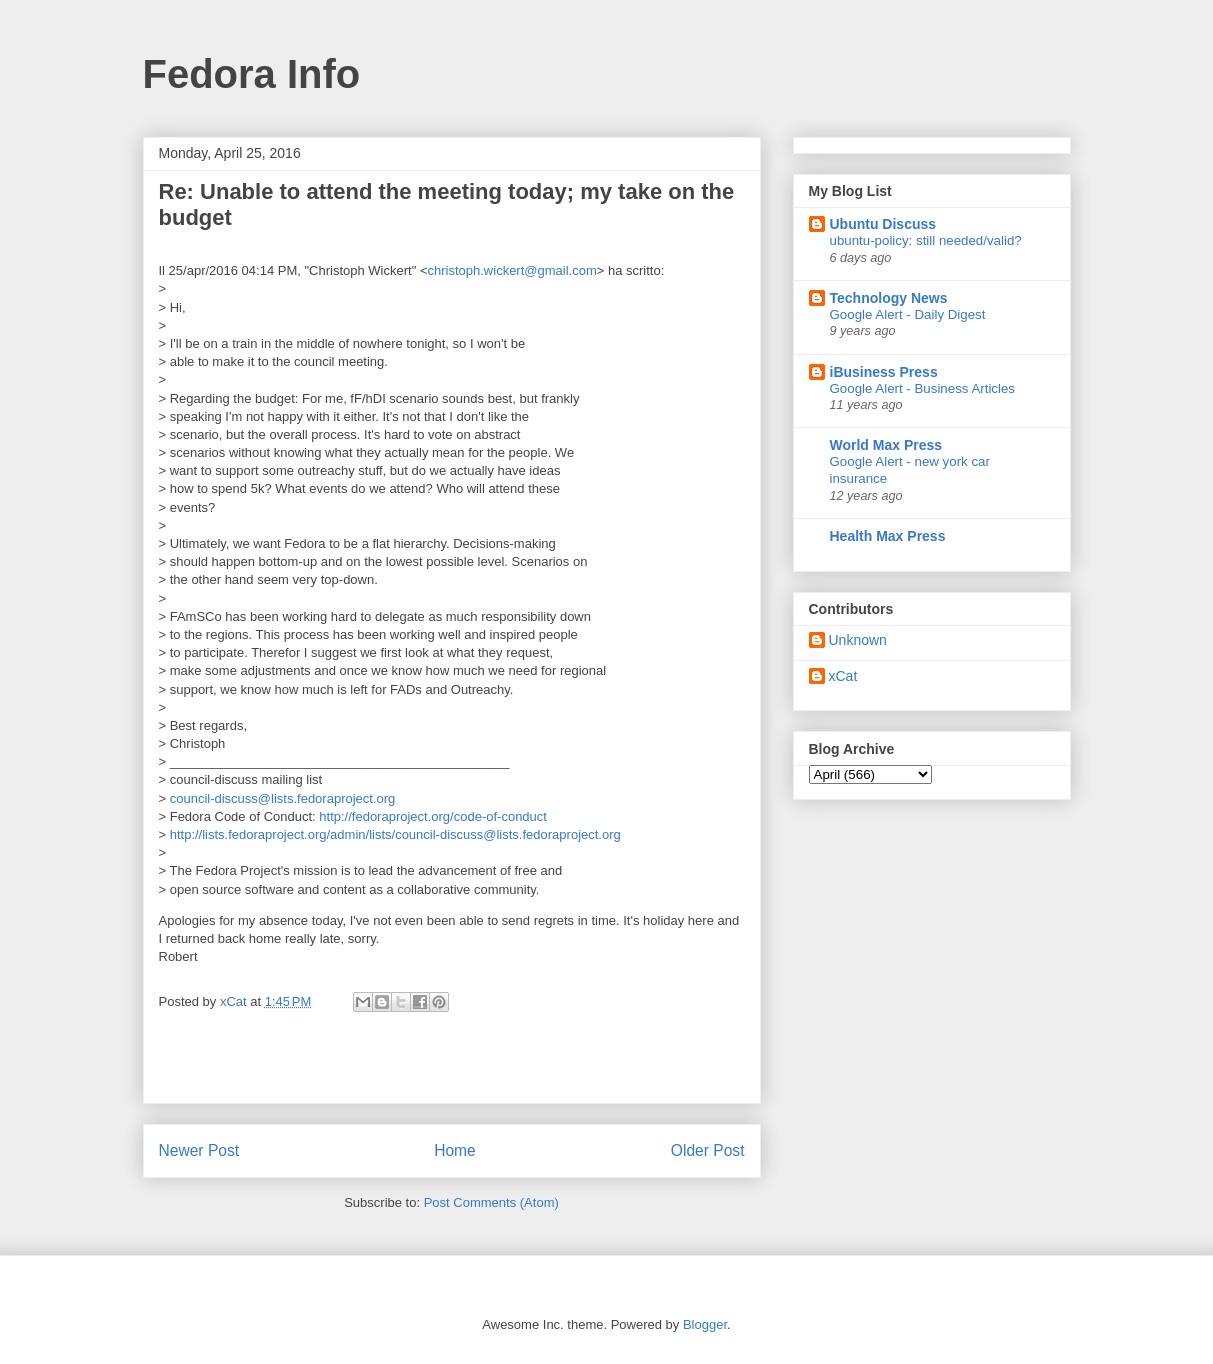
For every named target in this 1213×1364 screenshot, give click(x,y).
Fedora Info (252, 74)
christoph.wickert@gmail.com (512, 270)
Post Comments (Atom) (491, 1202)
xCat (843, 676)
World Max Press (886, 445)
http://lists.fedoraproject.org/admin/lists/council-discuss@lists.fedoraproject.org (393, 834)
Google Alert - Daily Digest (908, 314)
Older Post (708, 1150)
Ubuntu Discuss (883, 224)
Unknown (858, 640)
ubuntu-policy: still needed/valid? (926, 240)
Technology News (889, 298)
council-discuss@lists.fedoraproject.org (280, 798)
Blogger (705, 1324)
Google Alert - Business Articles (923, 388)
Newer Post (199, 1150)
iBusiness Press (884, 372)
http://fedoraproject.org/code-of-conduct (431, 816)
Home (455, 1150)
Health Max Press (888, 536)
